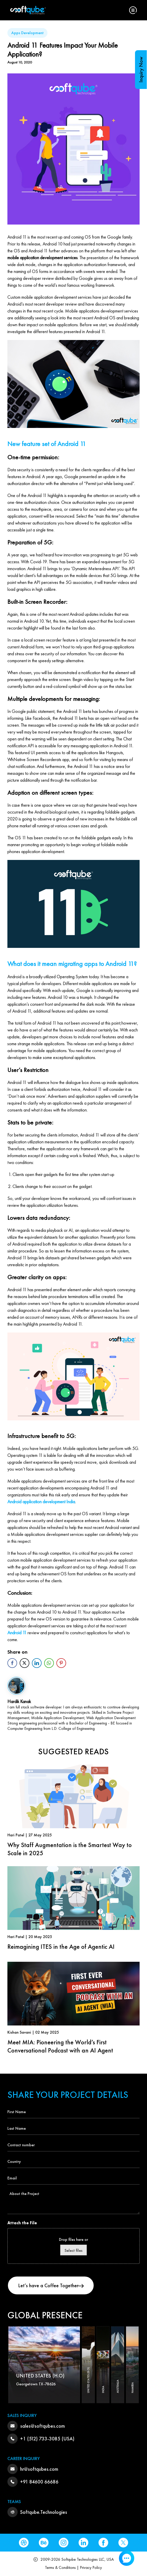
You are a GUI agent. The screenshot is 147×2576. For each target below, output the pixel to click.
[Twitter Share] (24, 1663)
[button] (133, 10)
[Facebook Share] (12, 1663)
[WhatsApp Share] (49, 1663)
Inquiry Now (141, 70)
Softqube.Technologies (43, 2512)
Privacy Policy (91, 2567)
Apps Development (27, 32)
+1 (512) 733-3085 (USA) (47, 2438)
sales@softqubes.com (42, 2426)
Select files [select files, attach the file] (73, 2250)
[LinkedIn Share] (37, 1663)
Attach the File (22, 2223)
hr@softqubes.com (39, 2469)
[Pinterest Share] (61, 1663)
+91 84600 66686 (39, 2481)
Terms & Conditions (60, 2567)
